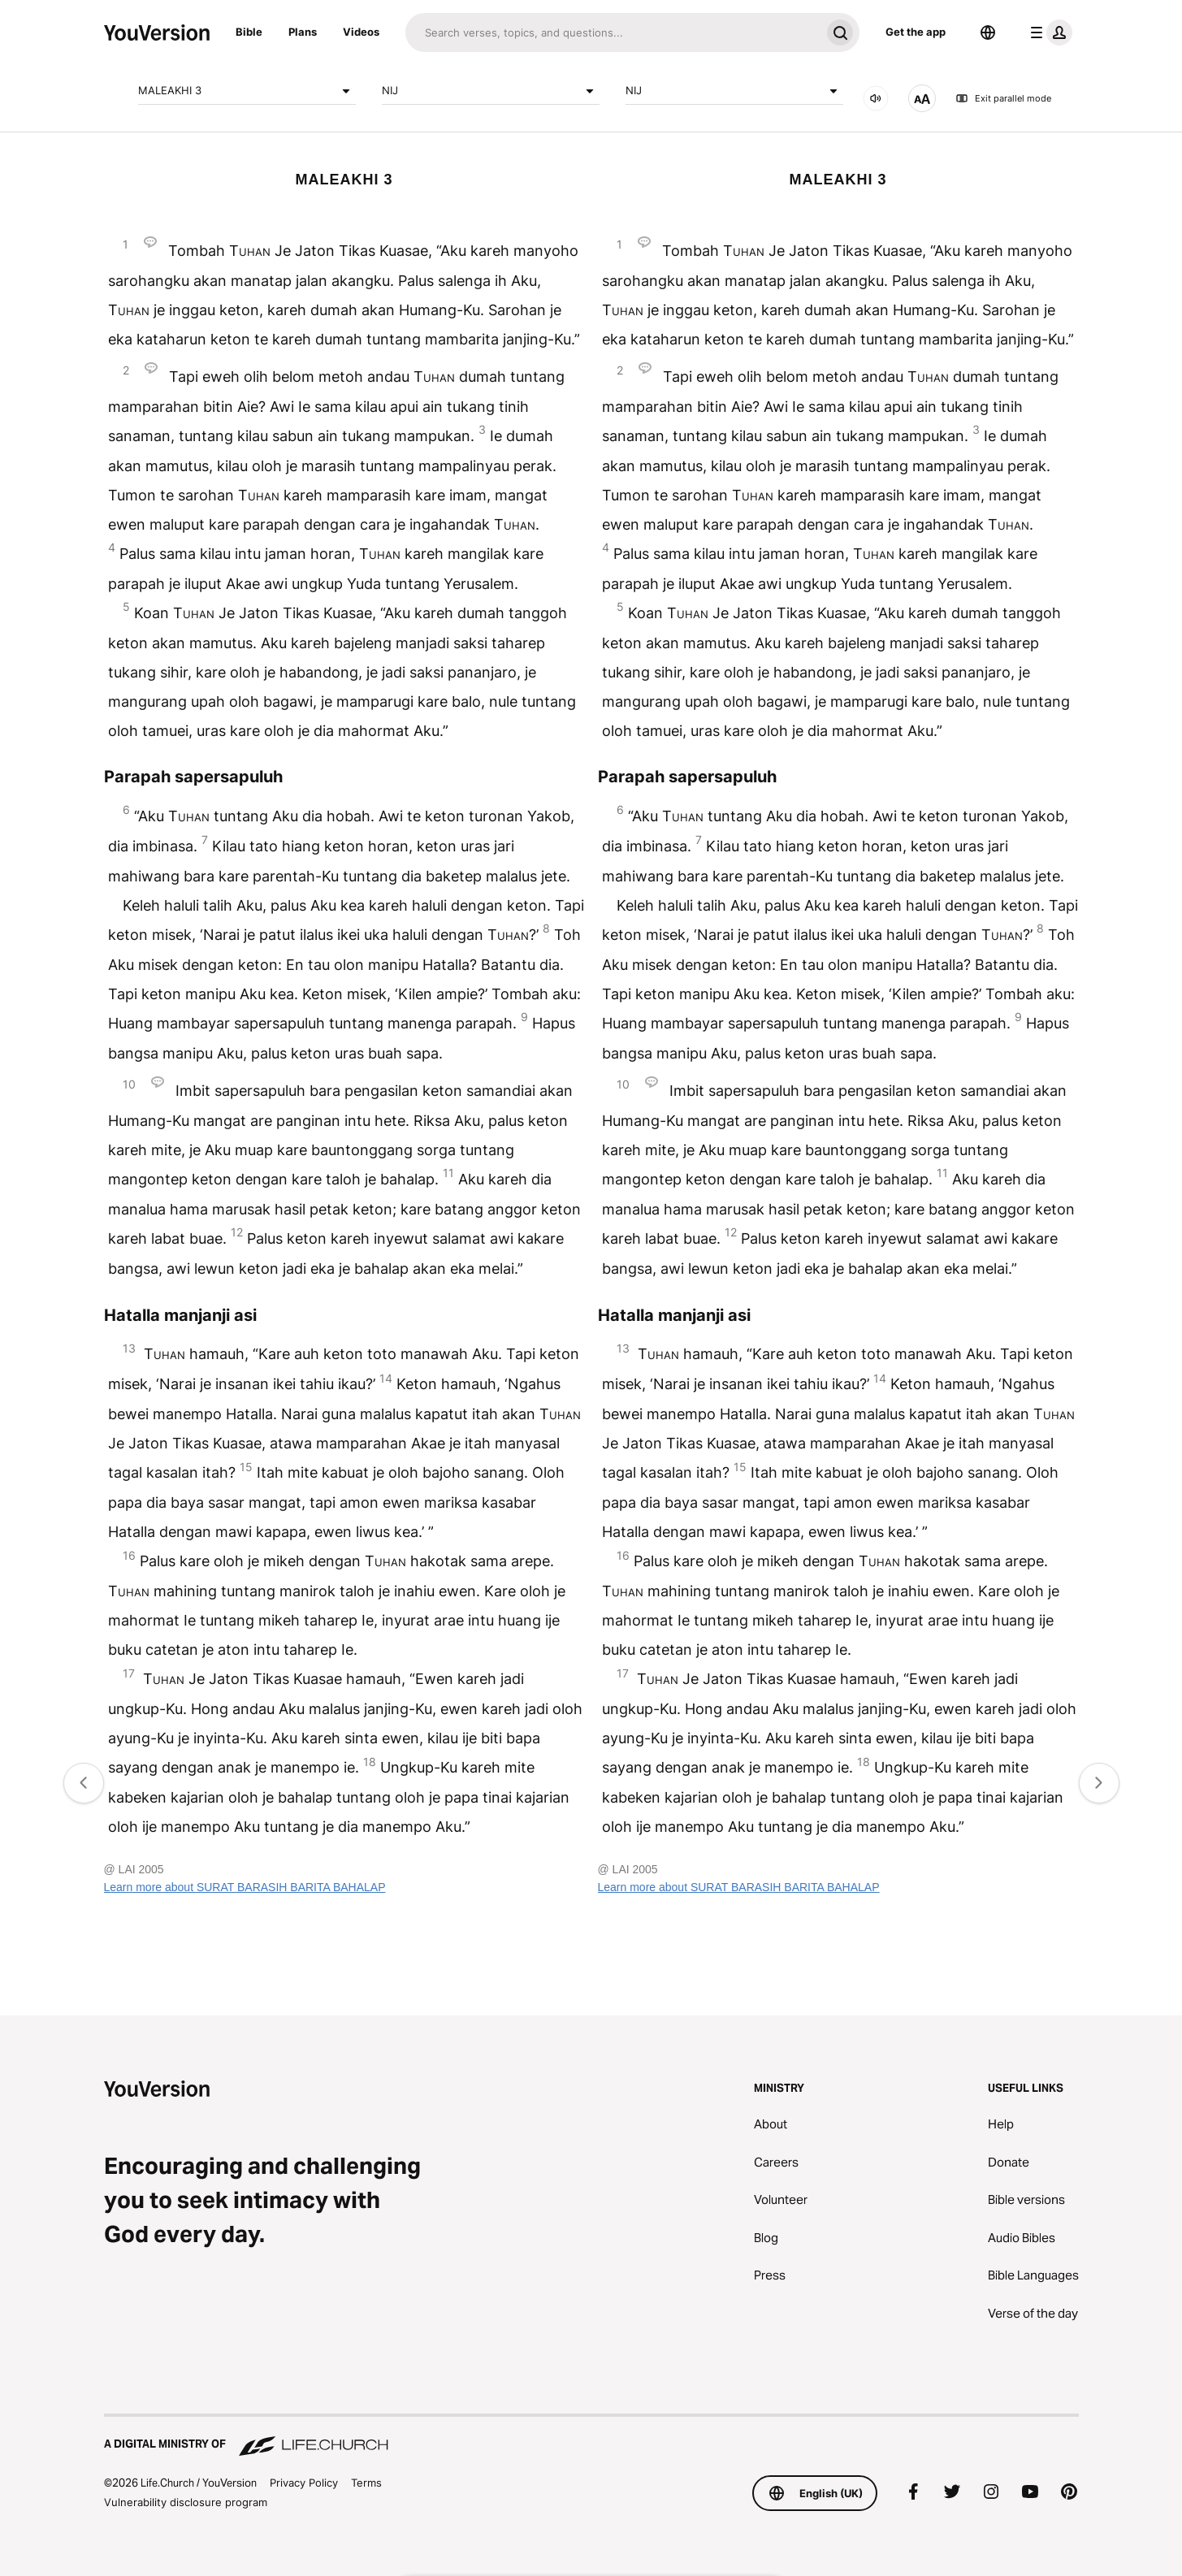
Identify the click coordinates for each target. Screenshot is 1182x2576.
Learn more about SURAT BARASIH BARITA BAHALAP (245, 1887)
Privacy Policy (304, 2482)
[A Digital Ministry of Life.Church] (591, 2436)
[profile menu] (1048, 32)
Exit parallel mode (1003, 98)
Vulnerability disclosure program (185, 2502)
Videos (361, 31)
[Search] (612, 32)
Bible (249, 31)
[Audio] (876, 98)
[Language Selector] (988, 32)
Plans (302, 31)
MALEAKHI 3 (247, 91)
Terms (366, 2482)
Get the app (915, 31)
